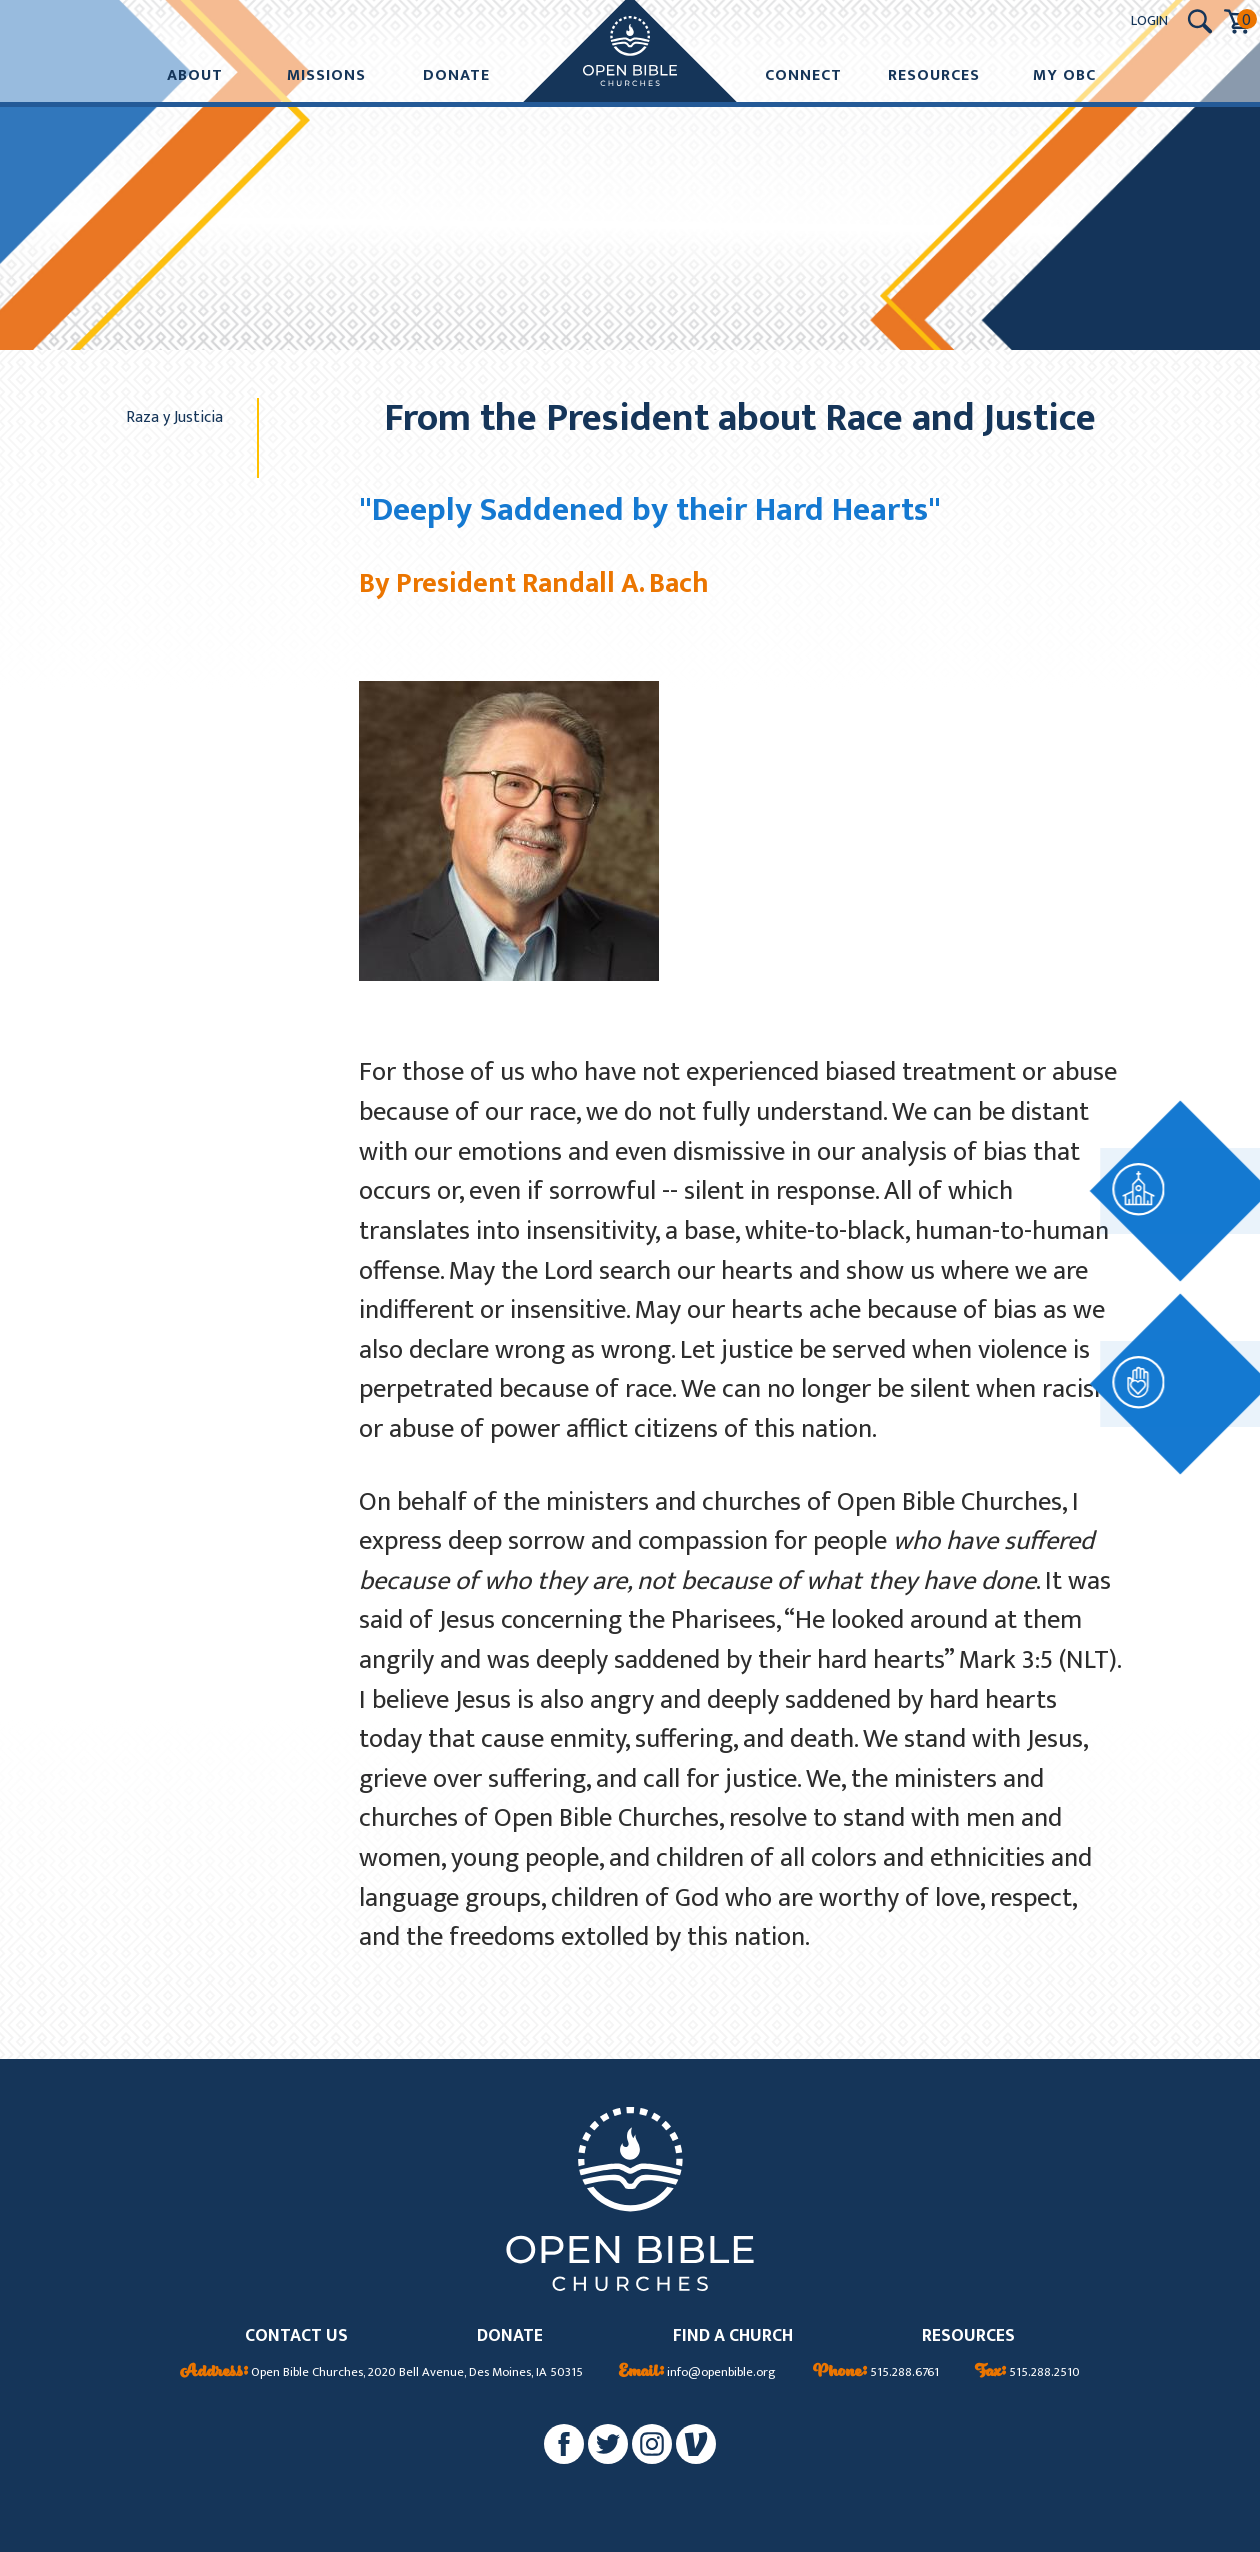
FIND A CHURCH (733, 2336)
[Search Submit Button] (1200, 21)
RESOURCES (968, 2336)
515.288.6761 (876, 2373)
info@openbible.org (697, 2373)
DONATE (510, 2336)
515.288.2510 (1027, 2373)
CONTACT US (296, 2336)
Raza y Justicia (174, 417)
